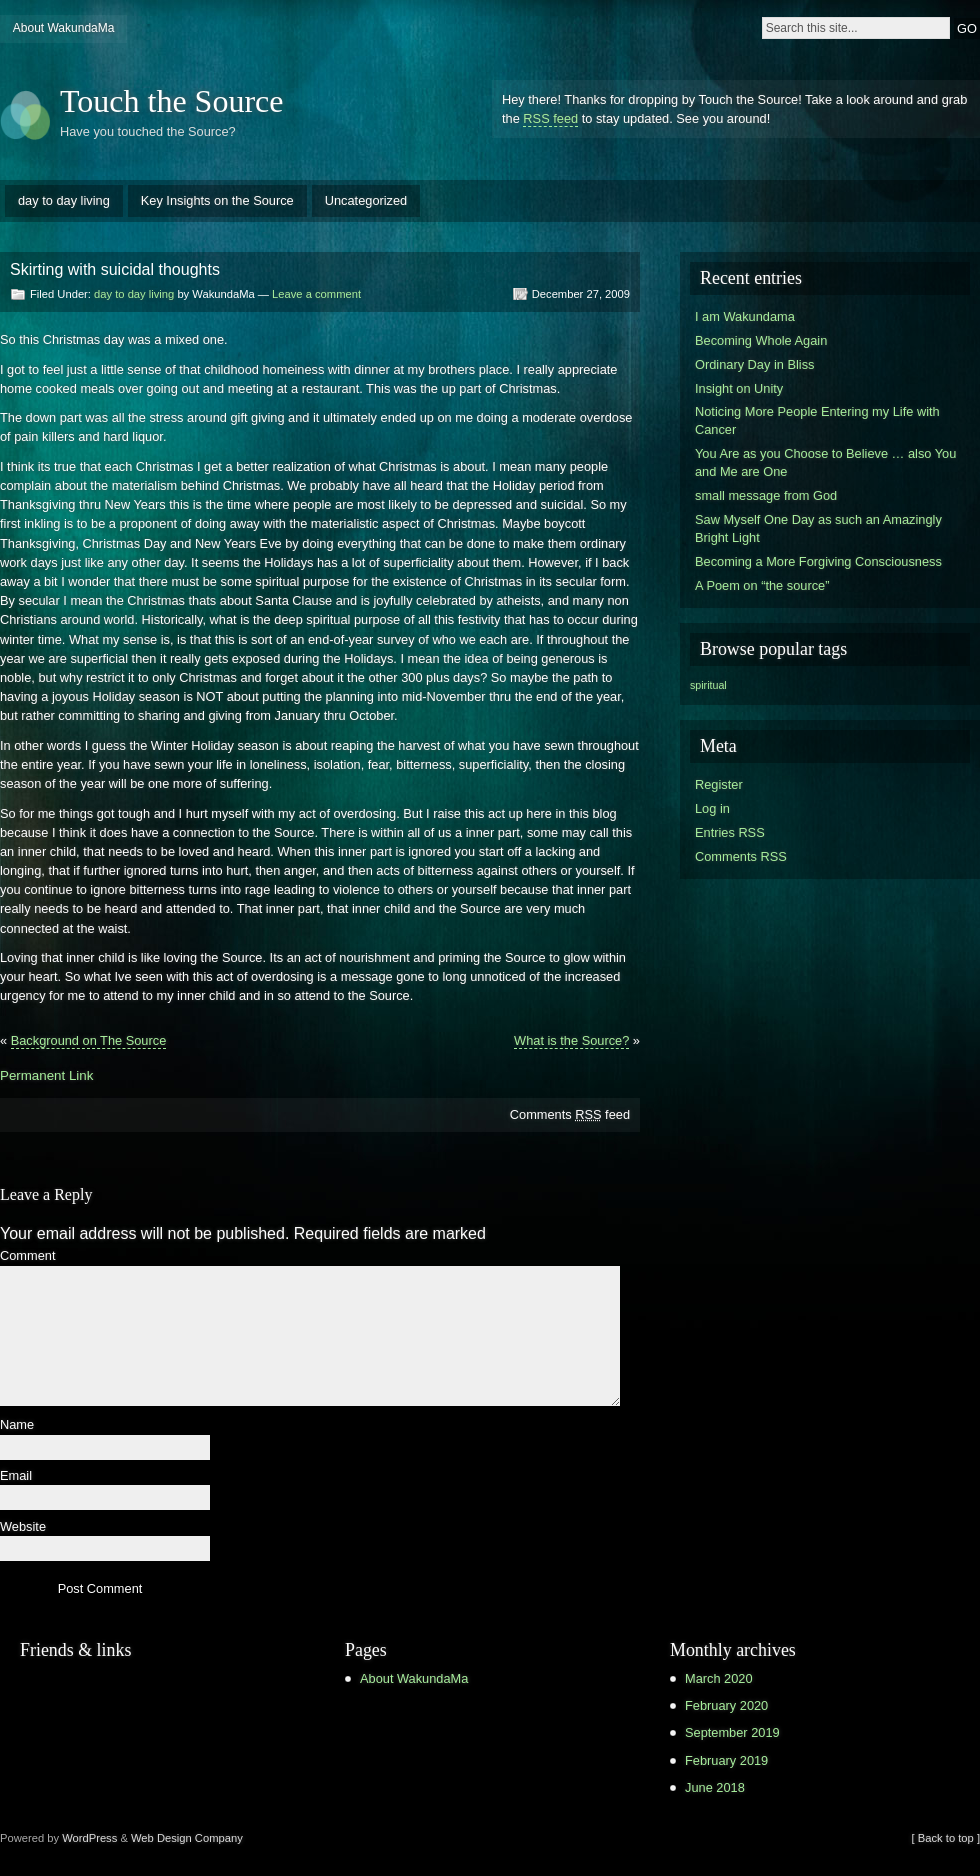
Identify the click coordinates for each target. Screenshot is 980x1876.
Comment (27, 1256)
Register (719, 784)
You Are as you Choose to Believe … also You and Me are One (825, 462)
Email (16, 1476)
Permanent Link (46, 1075)
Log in (712, 808)
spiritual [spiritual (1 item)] (708, 685)
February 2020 (726, 1705)
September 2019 (732, 1732)
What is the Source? (571, 1040)
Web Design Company (187, 1838)
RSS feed (550, 118)
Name (17, 1425)
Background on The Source (89, 1040)
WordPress (89, 1838)
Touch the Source (171, 101)
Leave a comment (316, 294)
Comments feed (570, 1114)
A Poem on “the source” (762, 585)
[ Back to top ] (946, 1838)
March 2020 (719, 1678)
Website (23, 1527)
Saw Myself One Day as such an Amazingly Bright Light (818, 528)
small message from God (766, 495)
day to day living (64, 200)
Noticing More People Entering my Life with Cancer (817, 420)
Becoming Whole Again (761, 340)
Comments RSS (741, 856)
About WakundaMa (64, 28)
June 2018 (715, 1787)
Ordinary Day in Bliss (754, 364)
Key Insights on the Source (217, 200)
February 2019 (726, 1760)
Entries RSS (730, 832)
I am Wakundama (745, 316)
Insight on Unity (739, 388)
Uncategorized (366, 200)
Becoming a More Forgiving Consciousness (818, 561)
